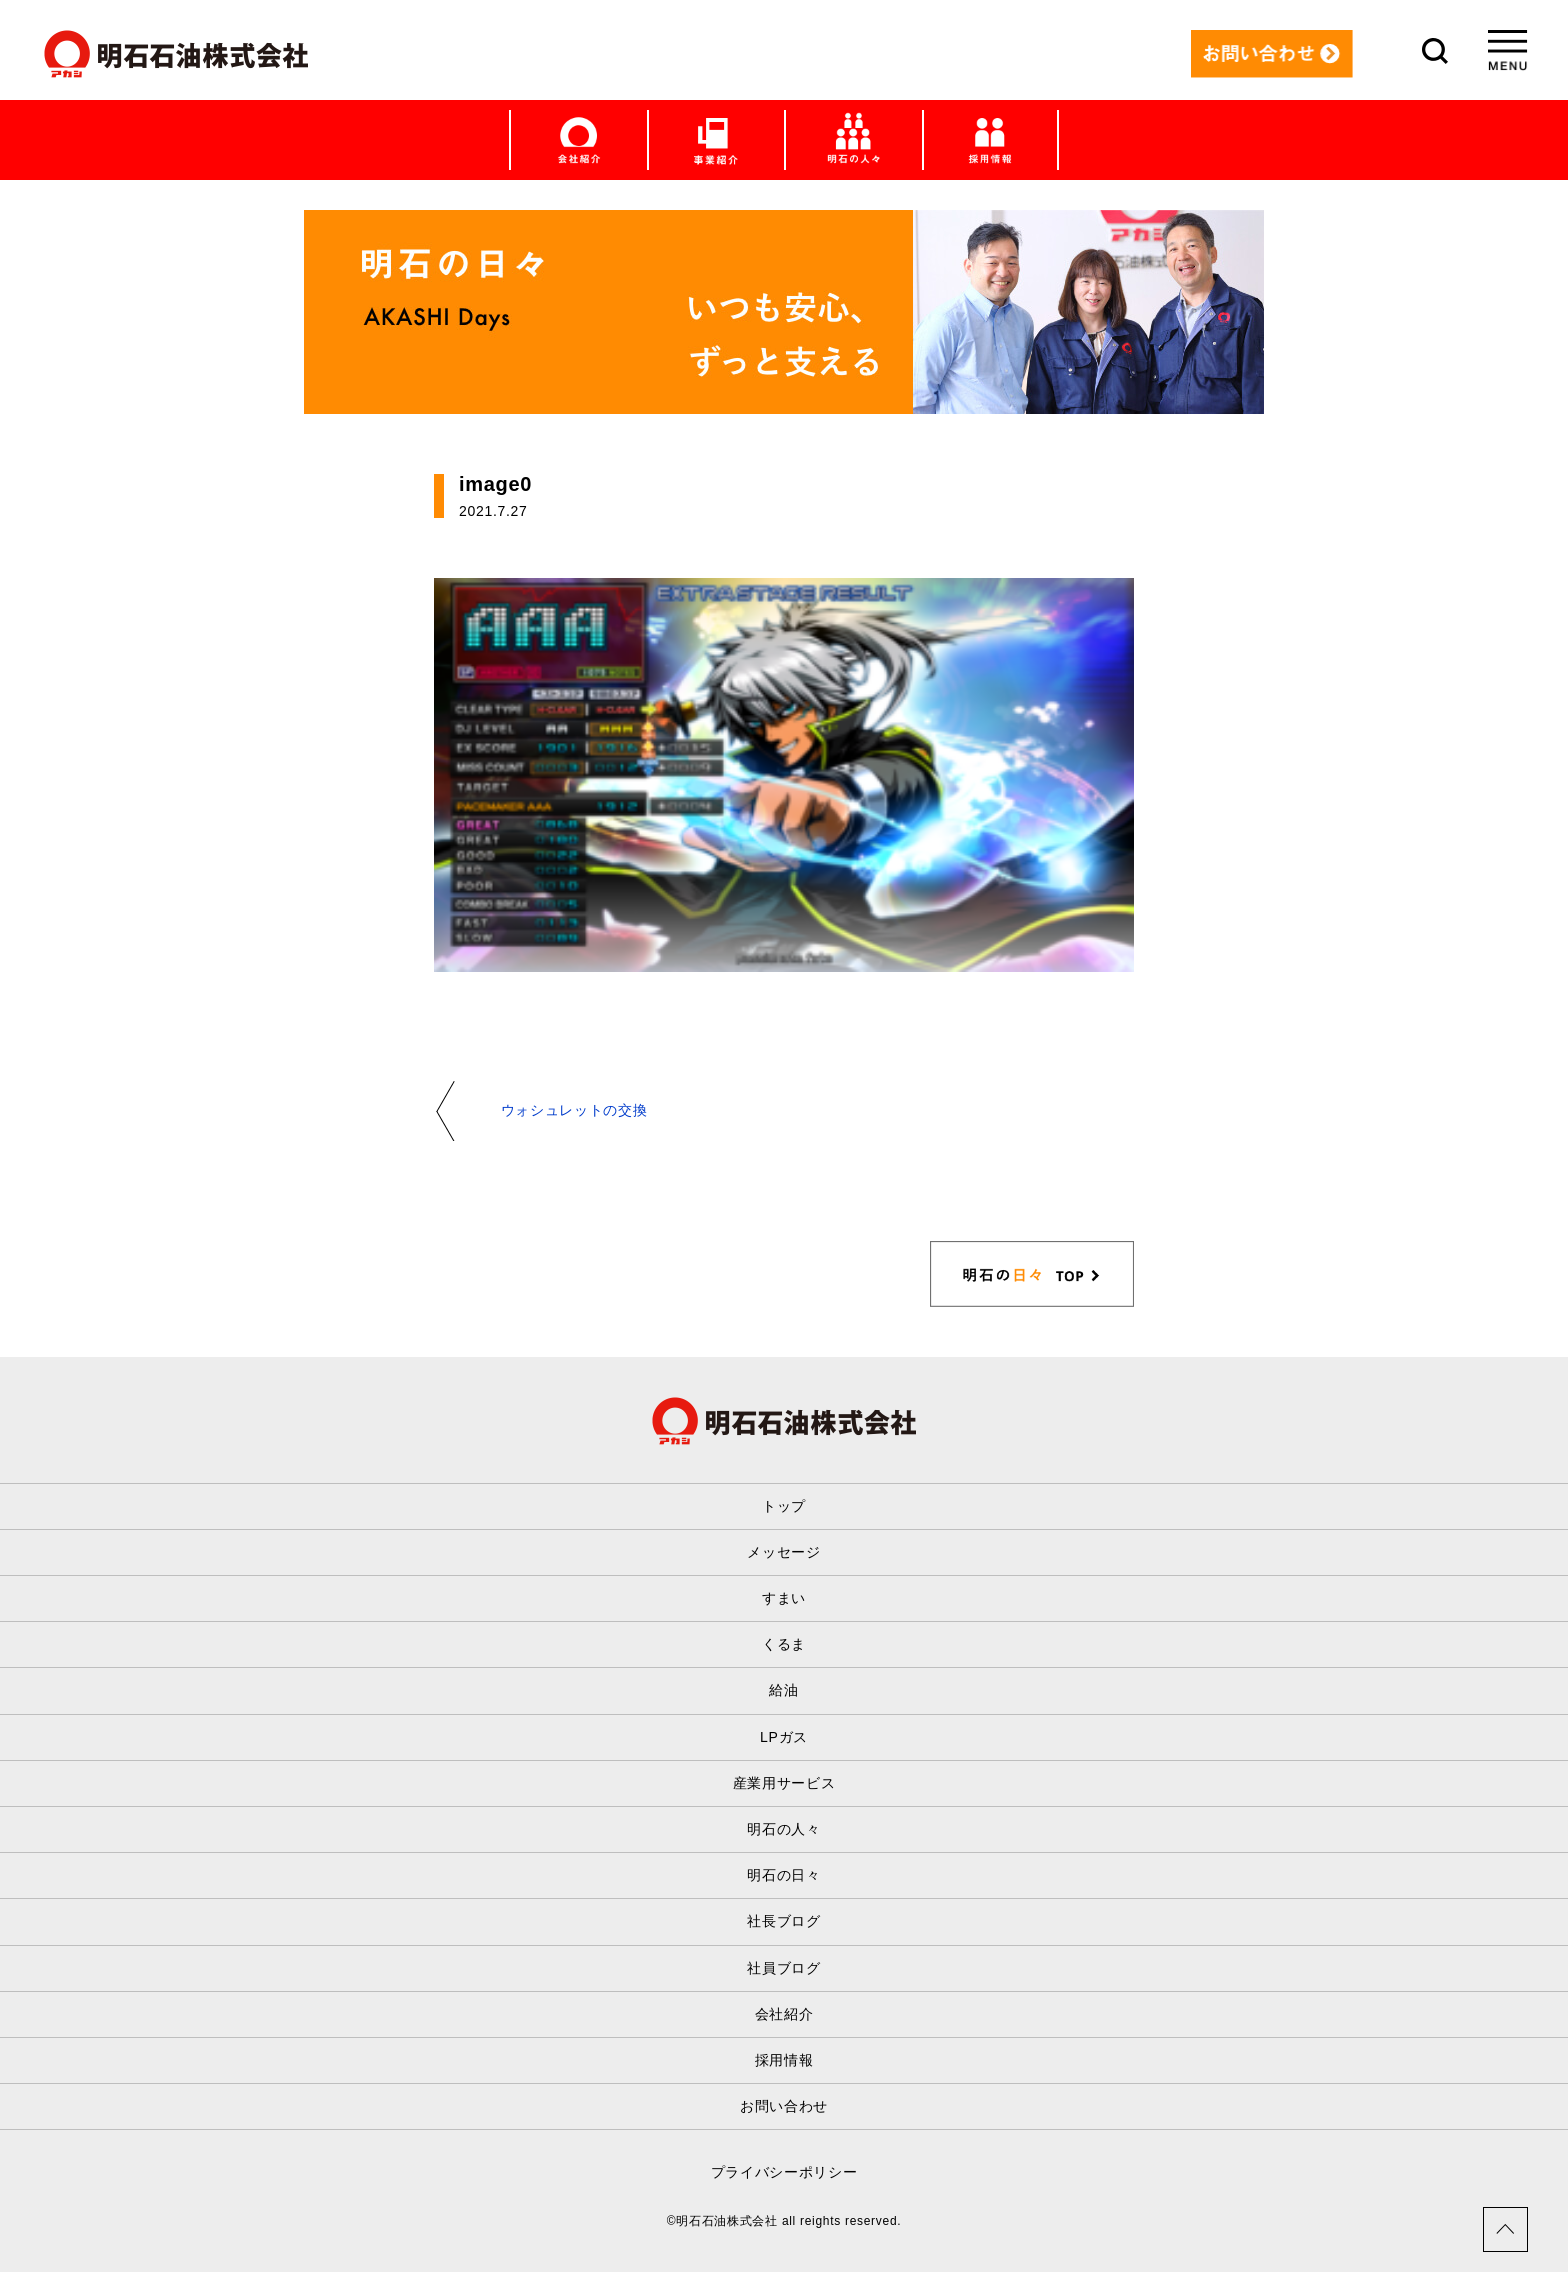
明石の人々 (784, 1829)
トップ (784, 1506)
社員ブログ (784, 1968)
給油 (783, 1690)
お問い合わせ (784, 2106)
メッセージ (784, 1552)
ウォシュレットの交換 (574, 1110)
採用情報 (784, 2060)
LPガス (784, 1737)
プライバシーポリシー (784, 2172)
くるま (784, 1644)
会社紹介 (784, 2014)
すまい (784, 1598)
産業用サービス (784, 1783)
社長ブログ (784, 1921)
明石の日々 (784, 1875)
